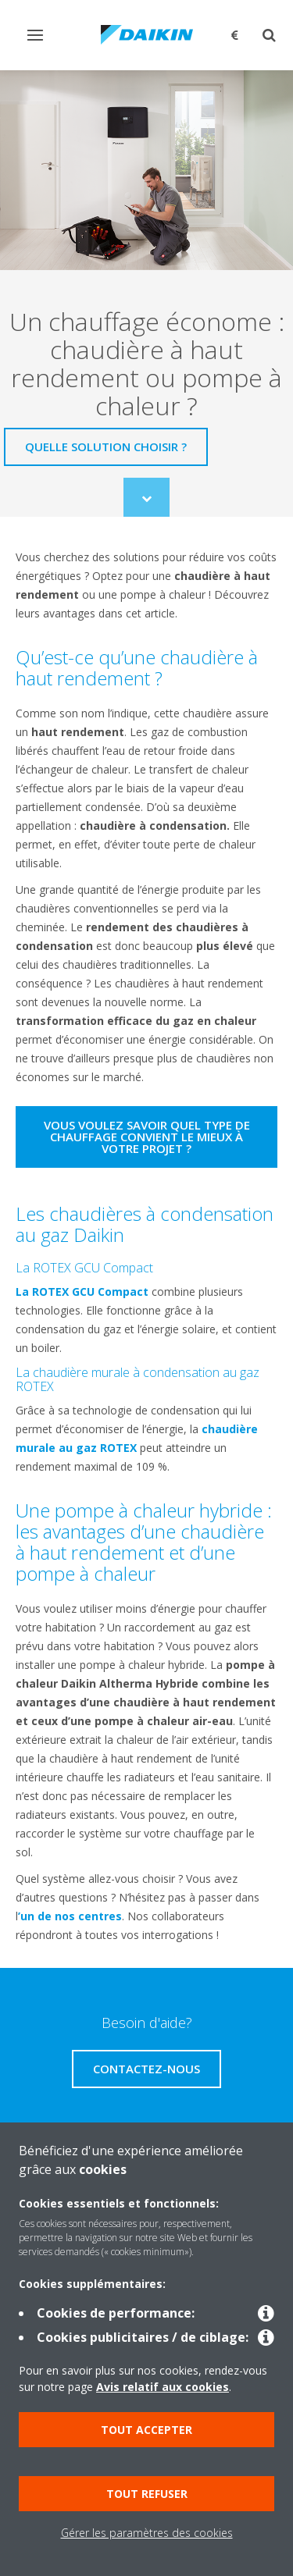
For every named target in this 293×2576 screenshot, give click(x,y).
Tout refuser (147, 2493)
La (24, 1291)
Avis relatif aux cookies (162, 2386)
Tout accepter (146, 2429)
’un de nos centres (70, 1916)
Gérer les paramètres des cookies (147, 2532)
